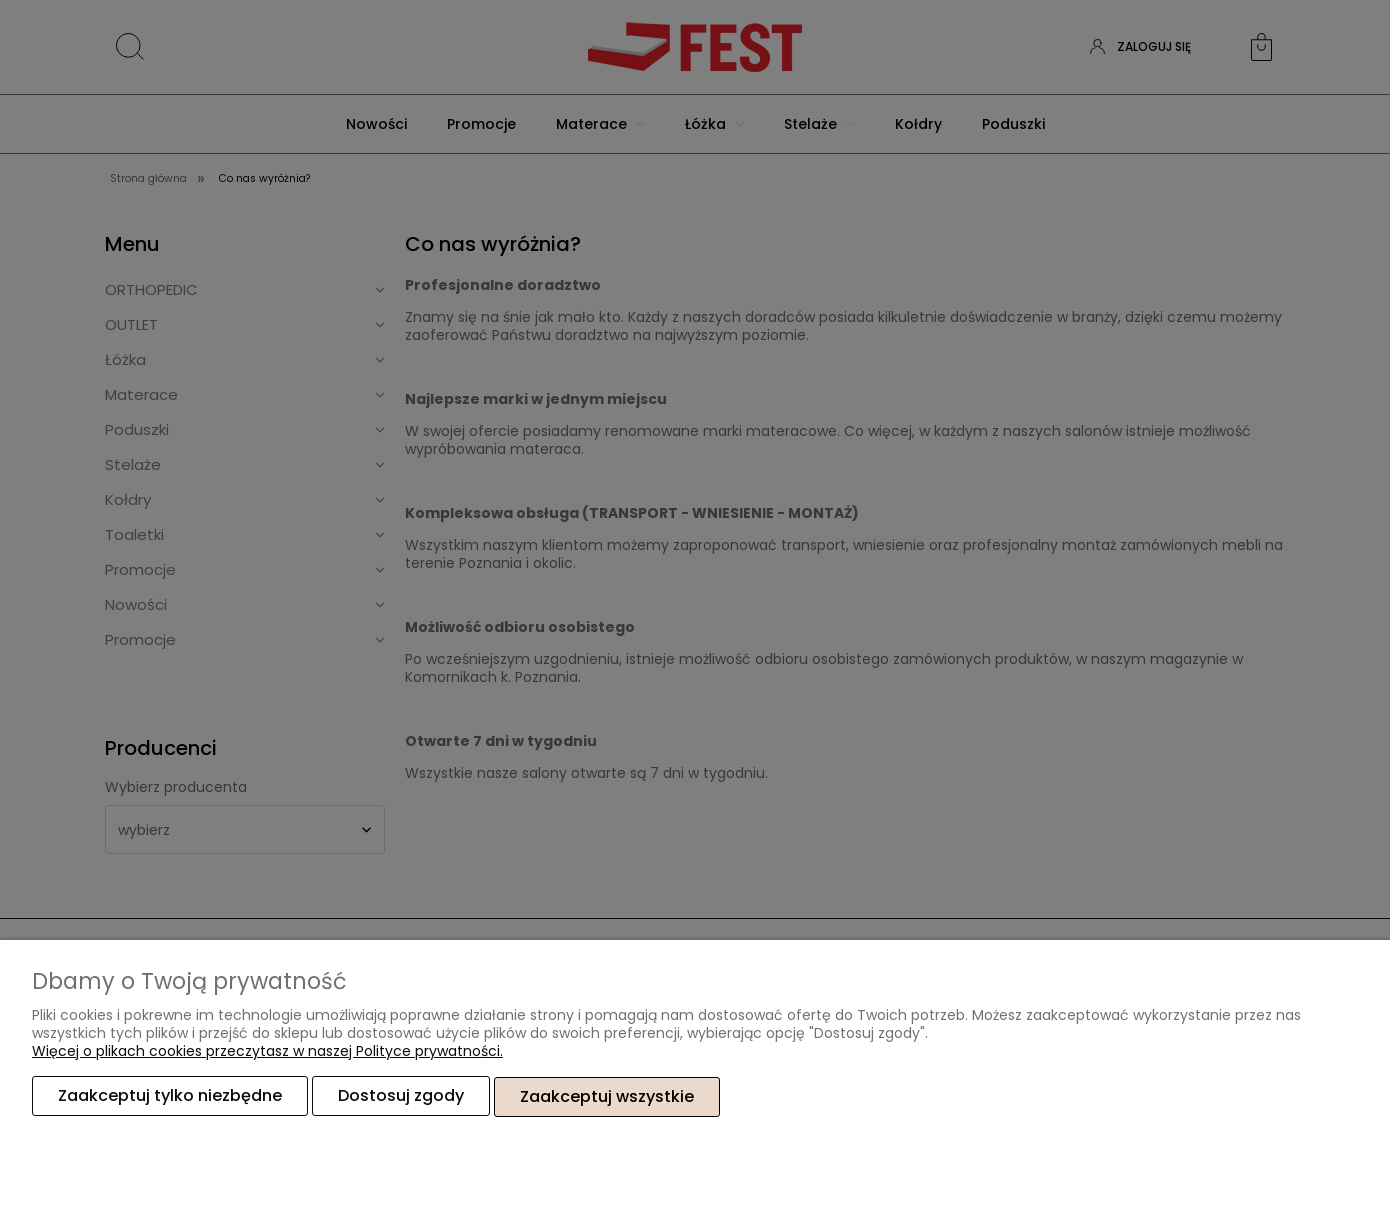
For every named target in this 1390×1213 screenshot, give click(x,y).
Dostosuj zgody (401, 1096)
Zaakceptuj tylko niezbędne (170, 1096)
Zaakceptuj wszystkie (607, 1096)
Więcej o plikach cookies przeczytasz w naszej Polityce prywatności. (267, 1052)
